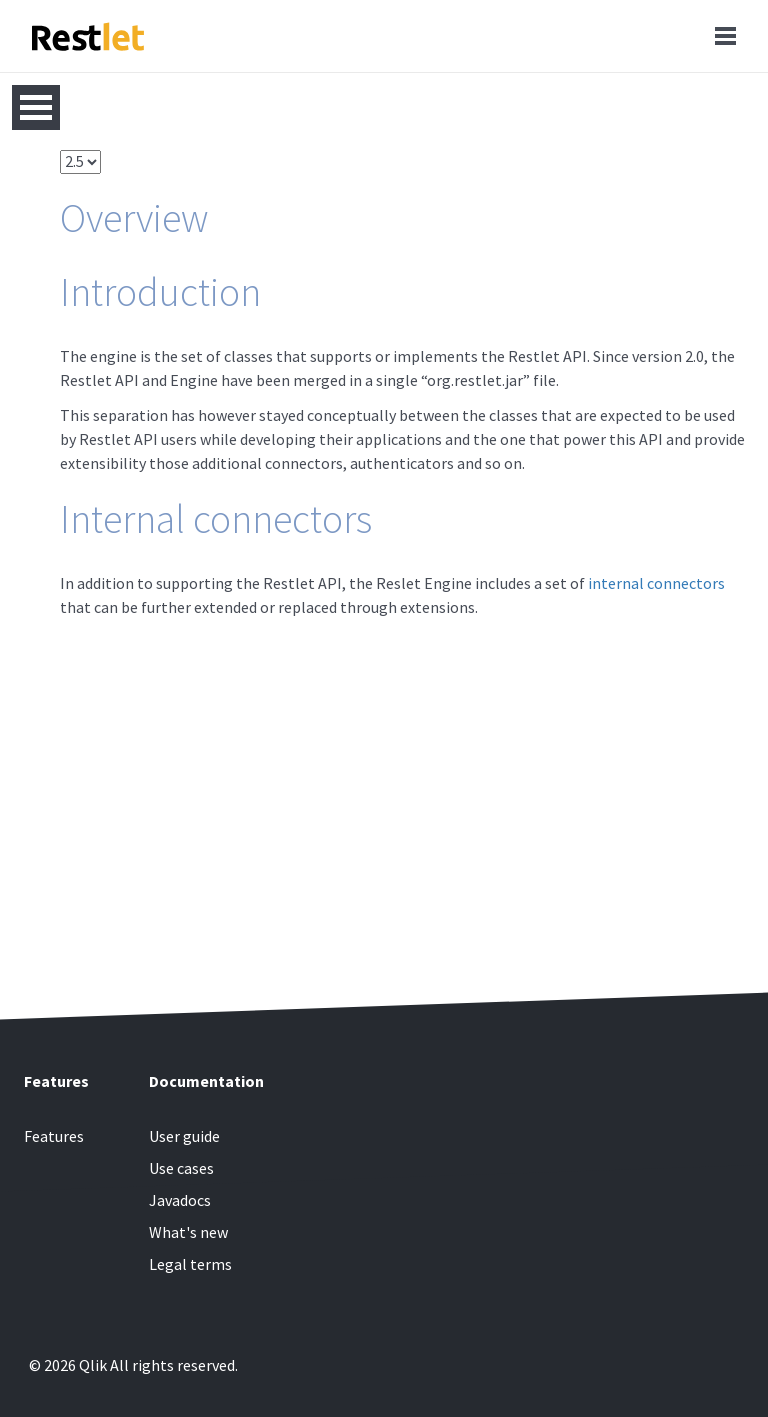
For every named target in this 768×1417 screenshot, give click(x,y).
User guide (184, 1136)
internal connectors (656, 583)
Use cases (181, 1168)
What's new (188, 1232)
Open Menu (36, 107)
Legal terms (190, 1264)
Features (54, 1136)
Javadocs (180, 1200)
